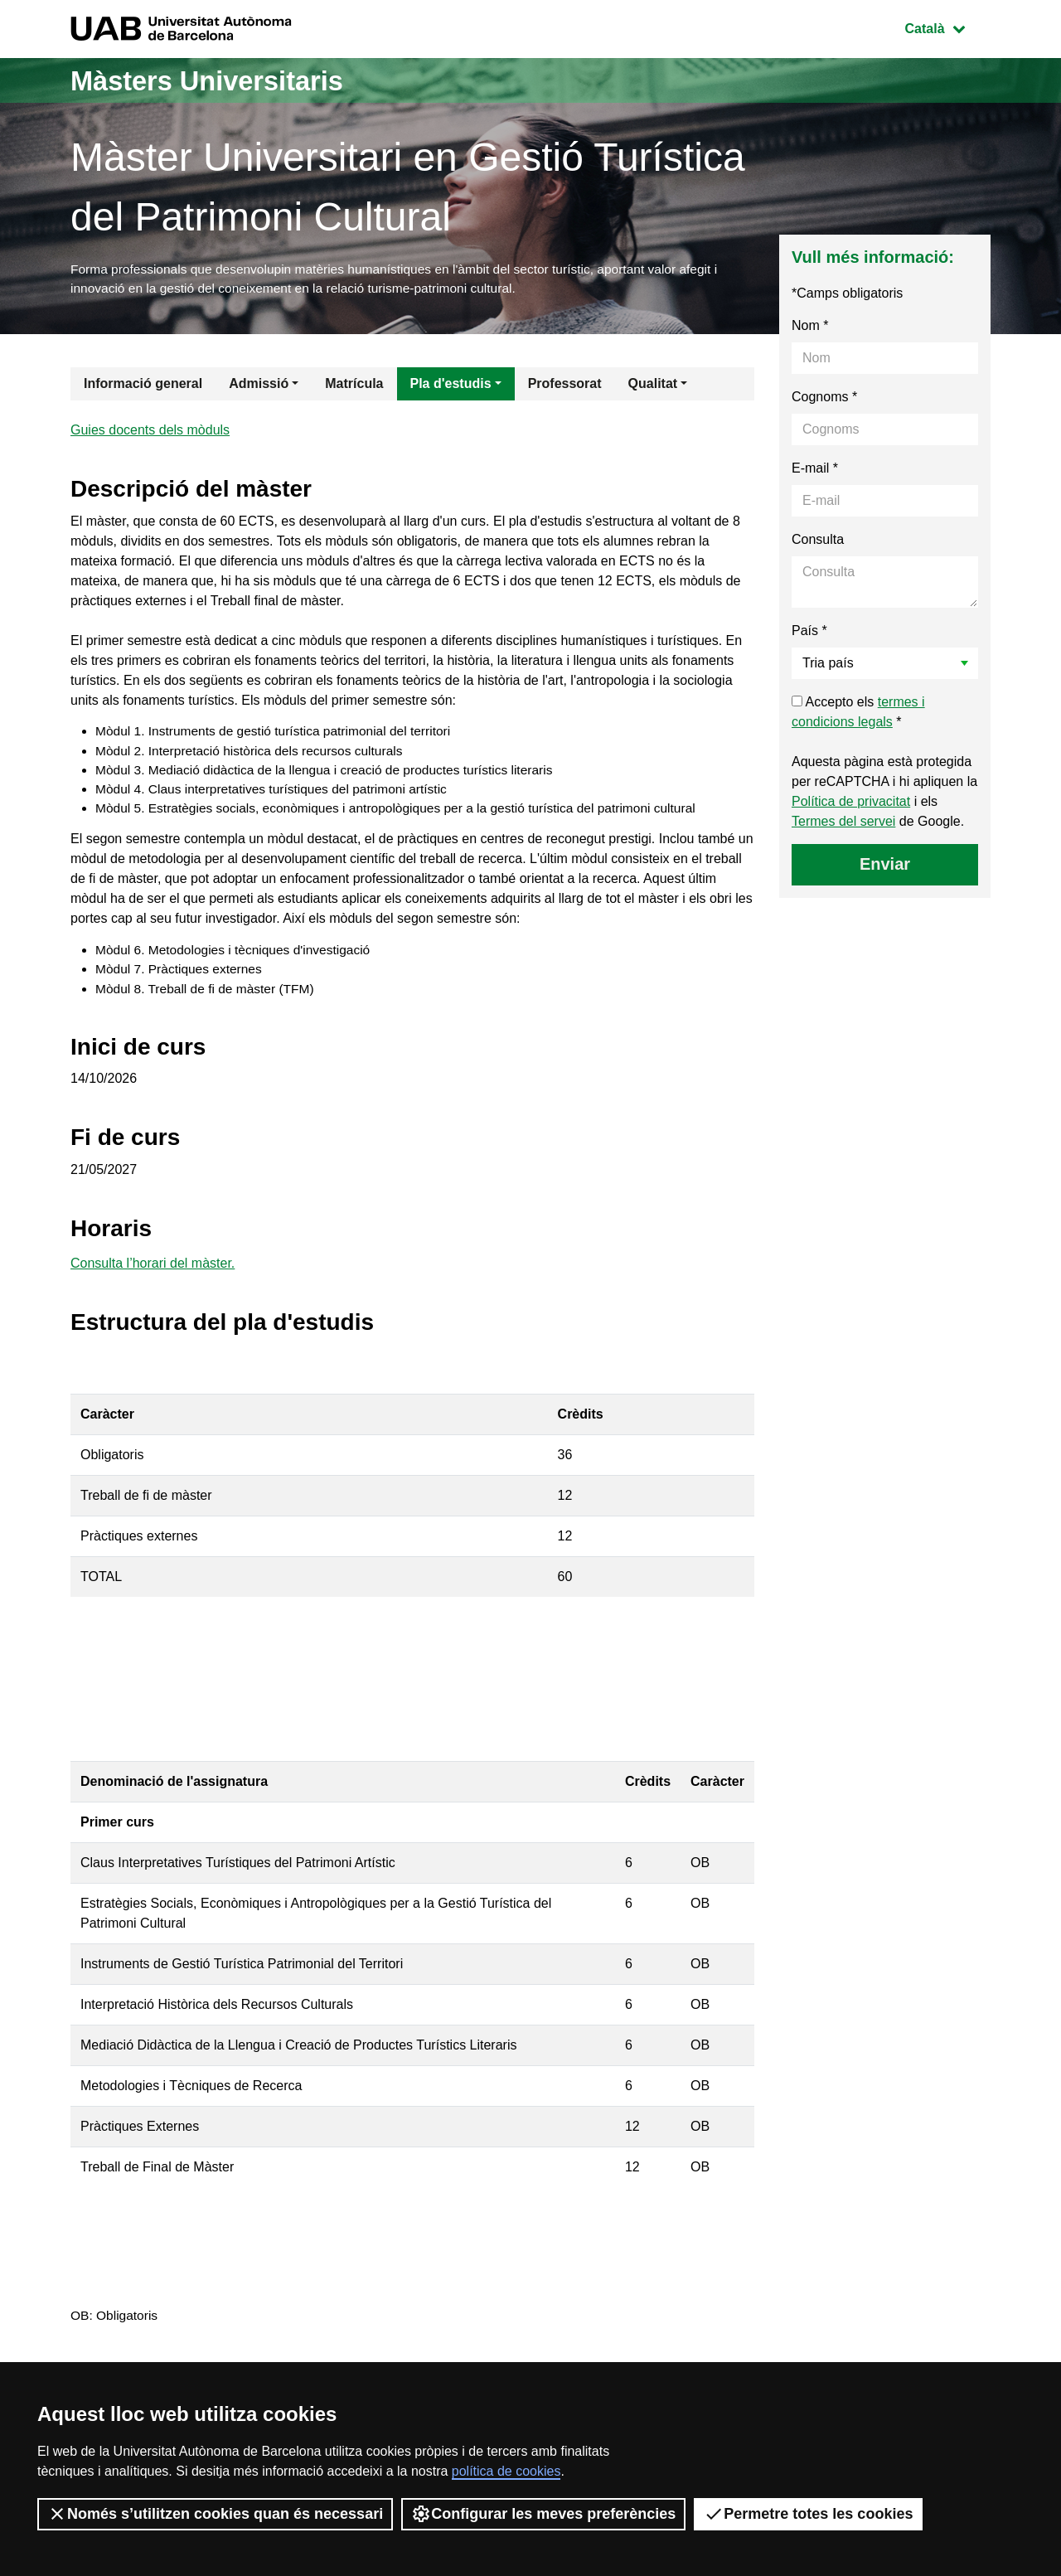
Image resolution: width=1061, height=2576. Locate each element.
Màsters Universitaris (221, 80)
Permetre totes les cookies (808, 2514)
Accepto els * (858, 714)
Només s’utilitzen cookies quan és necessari (215, 2514)
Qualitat (653, 386)
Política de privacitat (851, 804)
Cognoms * (824, 399)
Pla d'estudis (451, 386)
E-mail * (815, 470)
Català (947, 27)
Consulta (818, 542)
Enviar (885, 866)
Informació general (143, 386)
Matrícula (354, 386)
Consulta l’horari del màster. (152, 1276)
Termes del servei (843, 824)
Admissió (258, 386)
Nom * (810, 328)
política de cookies (506, 2471)
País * (809, 633)
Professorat (565, 386)
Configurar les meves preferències (543, 2514)
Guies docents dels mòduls (150, 433)
